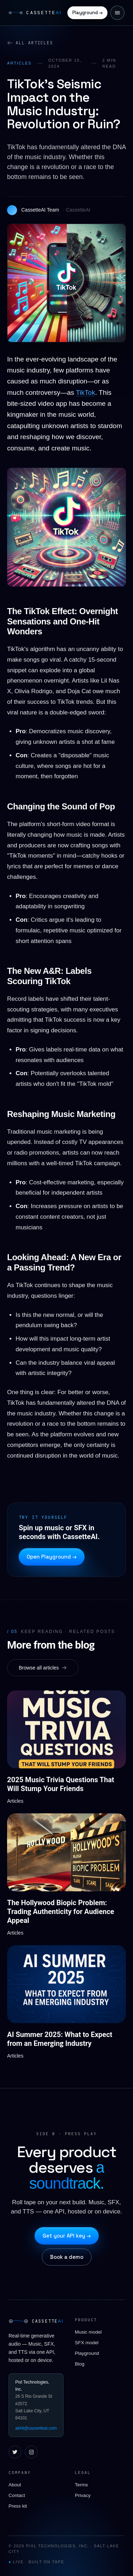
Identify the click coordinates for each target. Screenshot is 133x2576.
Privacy (82, 2495)
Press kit (18, 2506)
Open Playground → (52, 1556)
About (15, 2484)
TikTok (85, 392)
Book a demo (66, 2257)
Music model (88, 2332)
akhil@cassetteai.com (36, 2428)
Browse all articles (43, 1668)
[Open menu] (117, 13)
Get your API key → (67, 2235)
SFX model (87, 2342)
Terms (81, 2484)
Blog (79, 2364)
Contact (17, 2495)
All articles (30, 43)
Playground (87, 2353)
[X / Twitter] (15, 2452)
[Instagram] (31, 2452)
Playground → (87, 13)
